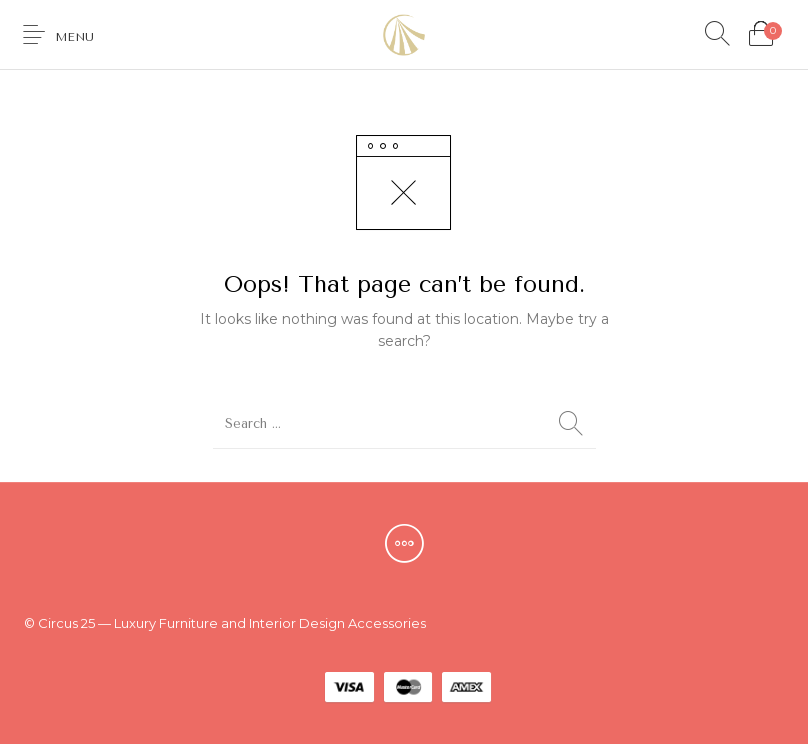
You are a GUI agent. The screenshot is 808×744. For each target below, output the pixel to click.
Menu (74, 37)
